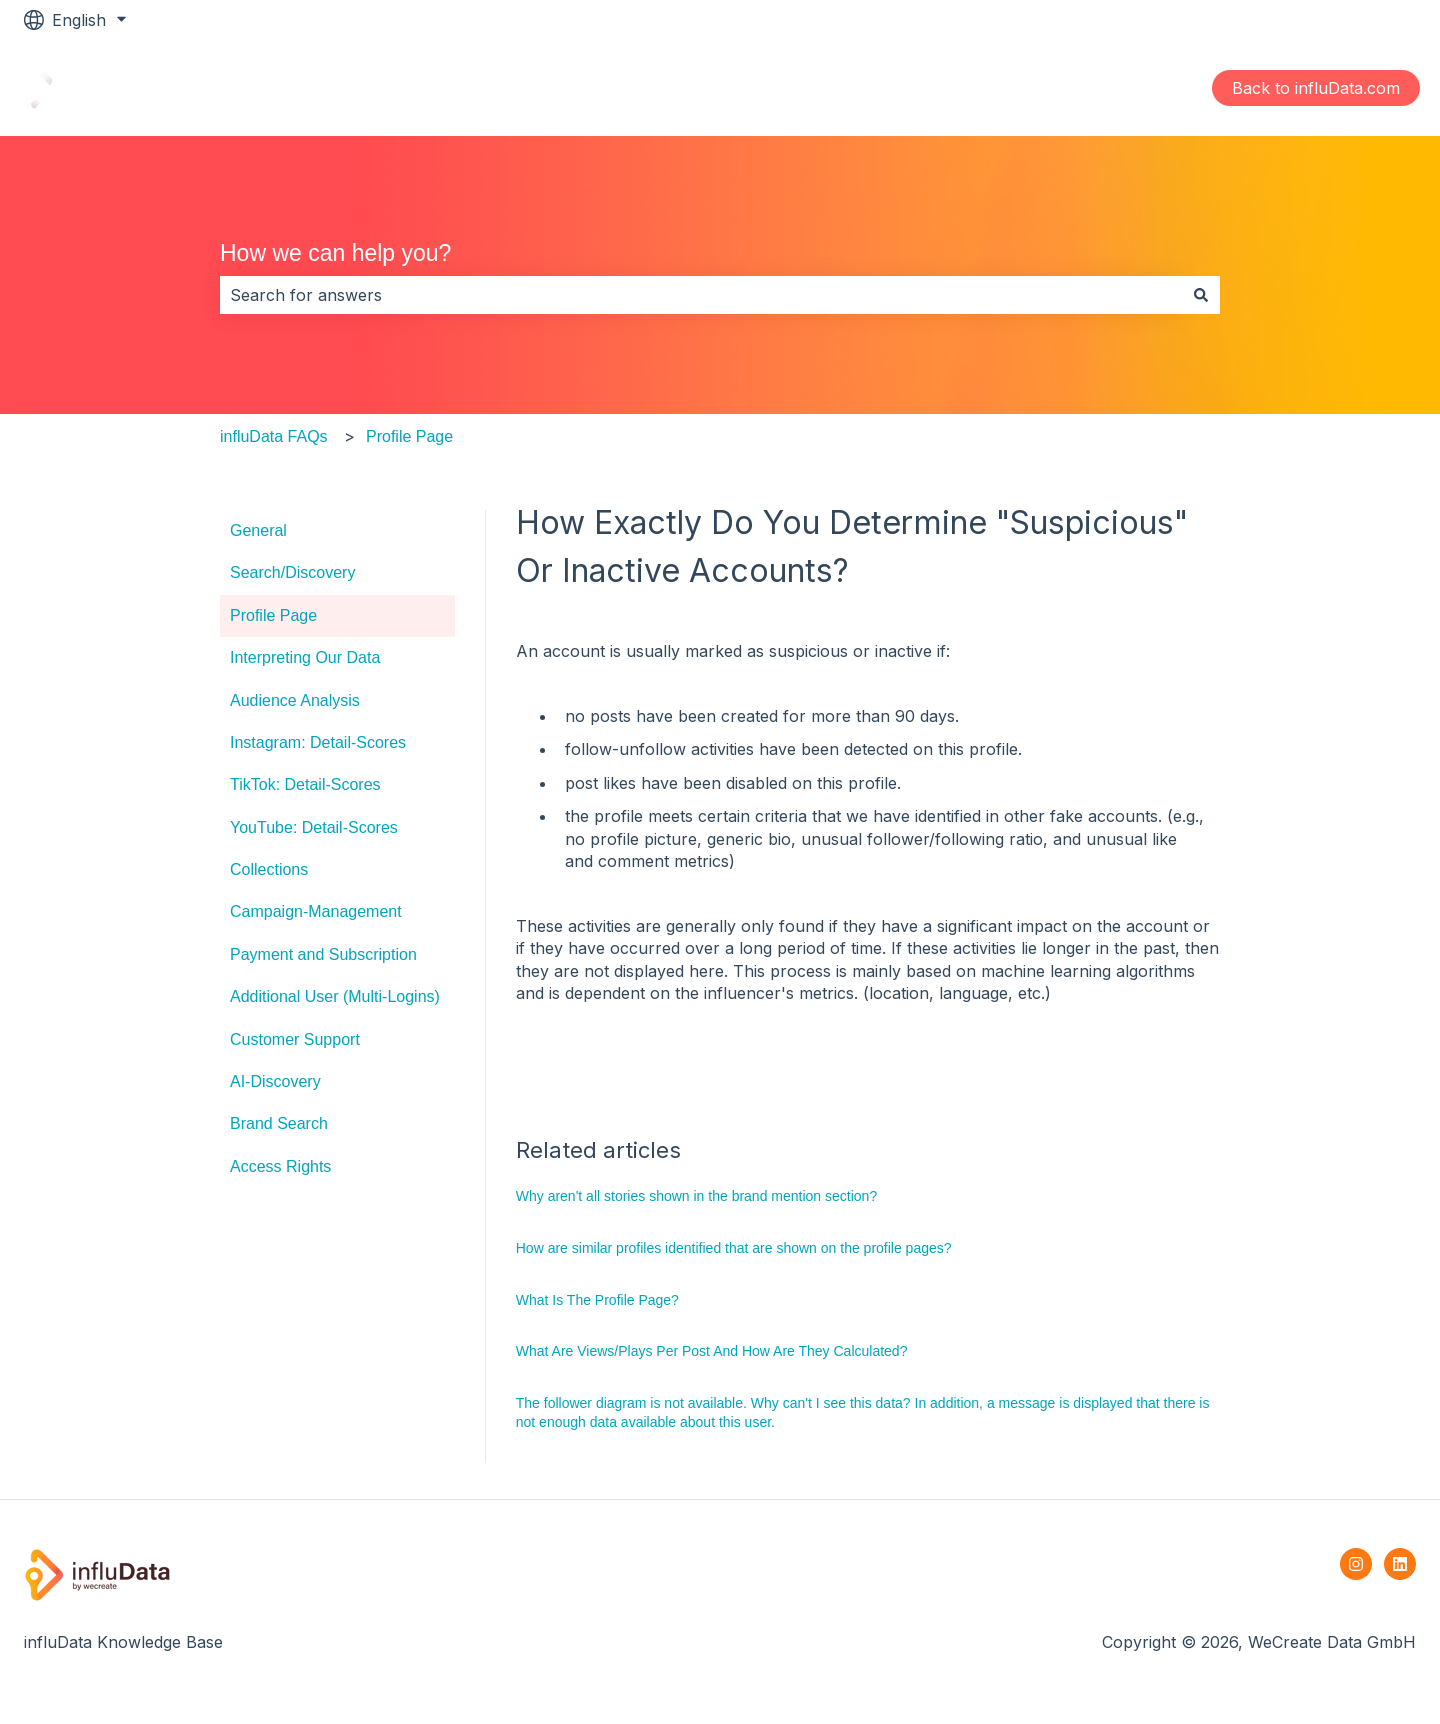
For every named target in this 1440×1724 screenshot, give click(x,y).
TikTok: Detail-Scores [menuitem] (305, 784)
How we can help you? (335, 253)
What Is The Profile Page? (597, 1300)
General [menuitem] (258, 530)
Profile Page (409, 436)
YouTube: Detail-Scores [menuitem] (314, 827)
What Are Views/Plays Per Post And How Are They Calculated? (712, 1351)
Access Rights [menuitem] (280, 1166)
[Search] (1201, 295)
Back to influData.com (1316, 88)
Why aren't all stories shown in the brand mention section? (696, 1196)
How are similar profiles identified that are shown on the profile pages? (734, 1248)
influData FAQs (274, 436)
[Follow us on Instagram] (1356, 1564)
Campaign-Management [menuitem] (316, 911)
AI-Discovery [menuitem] (275, 1081)
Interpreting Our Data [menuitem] (305, 657)
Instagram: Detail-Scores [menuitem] (318, 742)
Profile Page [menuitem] (273, 615)
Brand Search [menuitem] (279, 1123)
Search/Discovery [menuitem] (292, 572)
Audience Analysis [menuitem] (295, 700)
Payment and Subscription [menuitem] (323, 954)
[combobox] (701, 295)
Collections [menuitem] (269, 869)
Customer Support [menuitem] (295, 1039)
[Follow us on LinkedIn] (1400, 1564)
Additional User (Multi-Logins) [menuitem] (335, 996)
